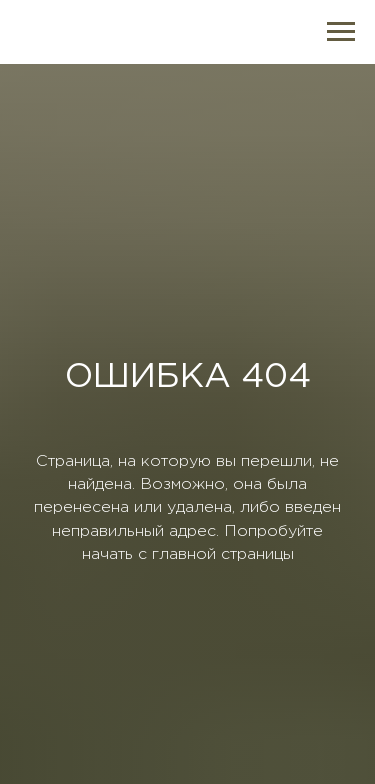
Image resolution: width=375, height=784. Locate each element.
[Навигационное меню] (341, 32)
